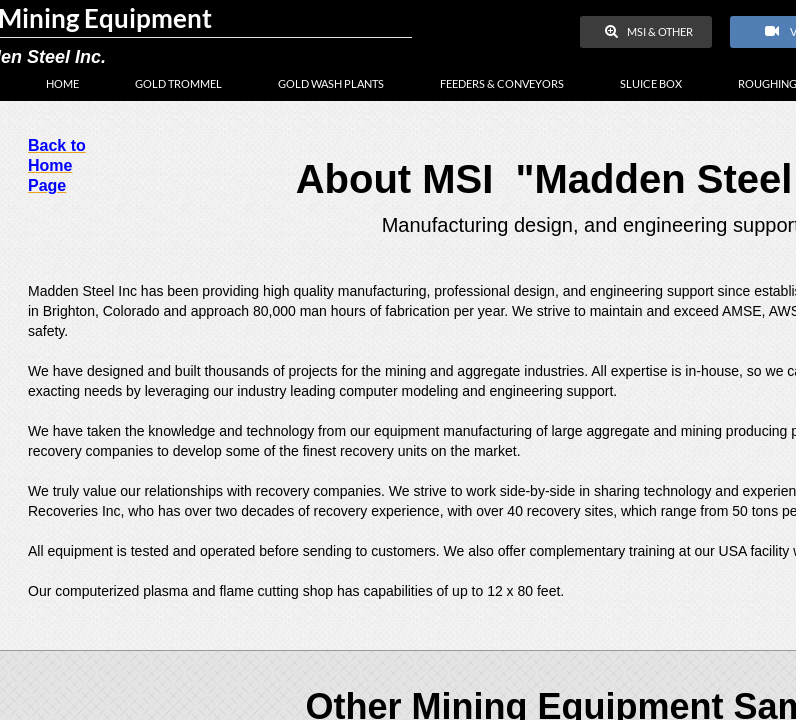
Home (62, 83)
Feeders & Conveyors (502, 83)
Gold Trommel (178, 83)
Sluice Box (651, 83)
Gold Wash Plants (331, 83)
